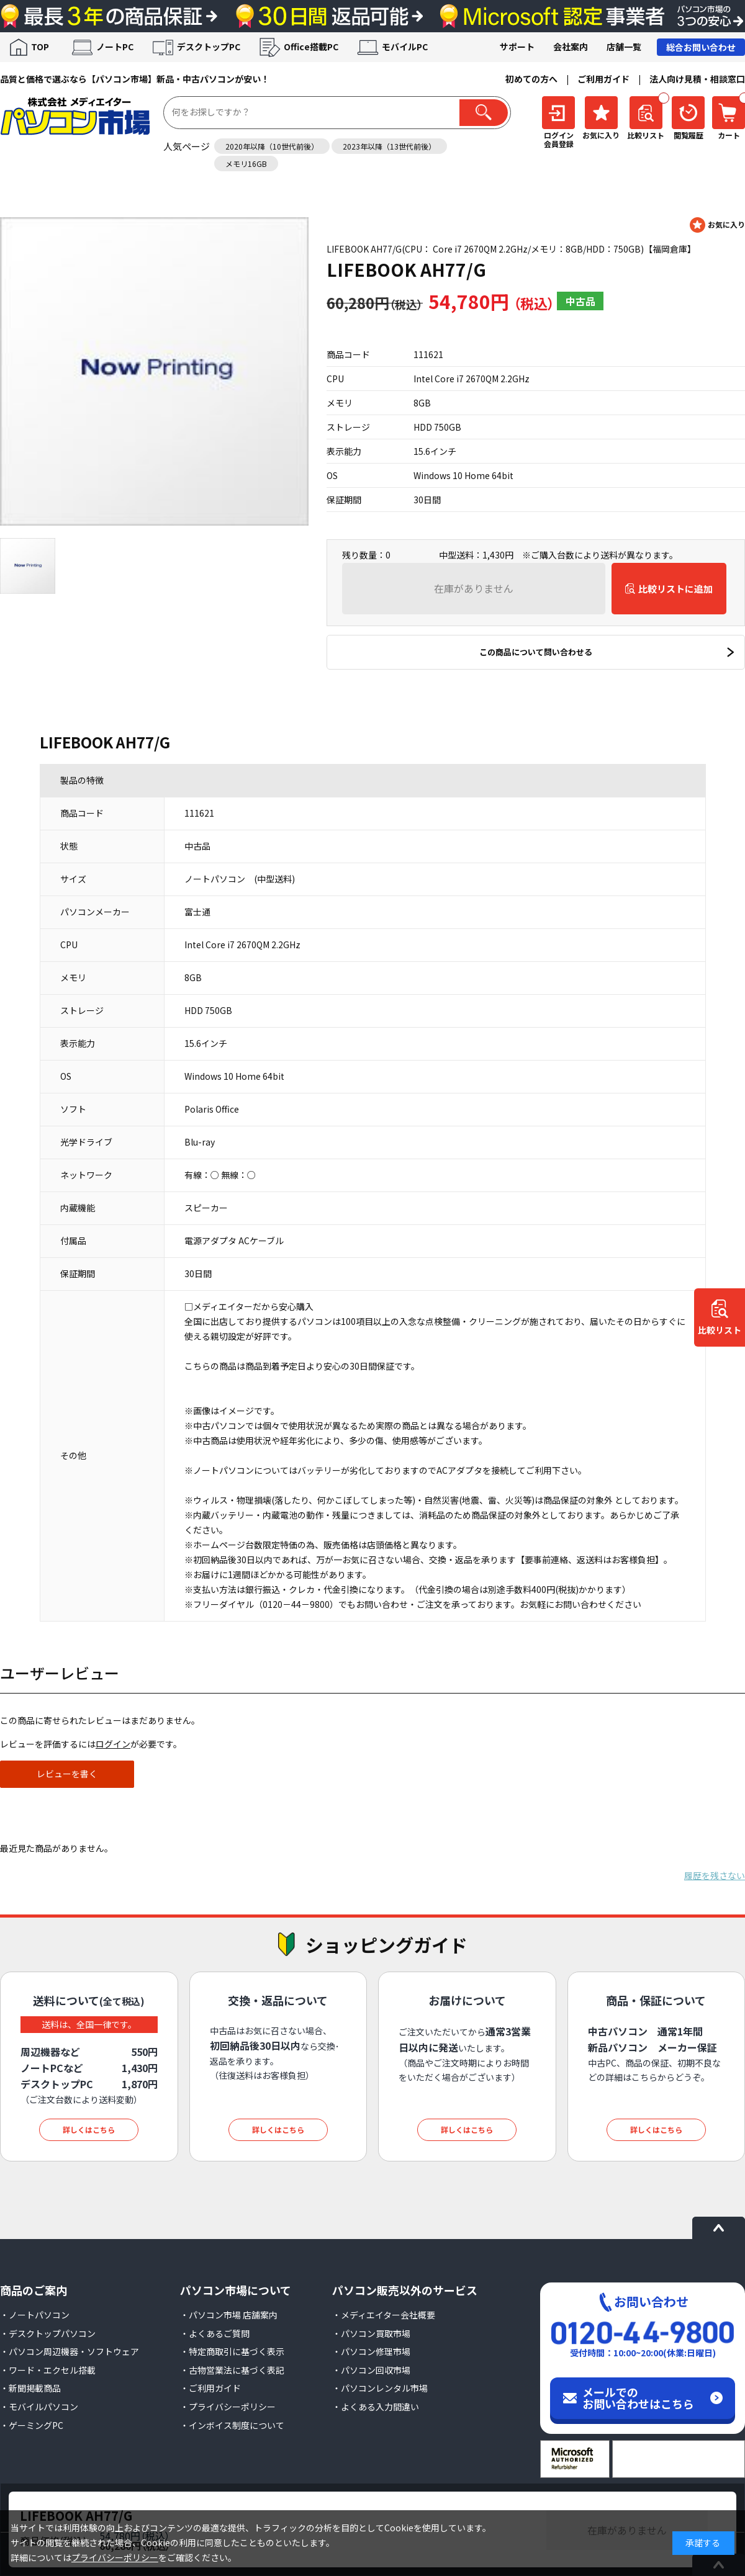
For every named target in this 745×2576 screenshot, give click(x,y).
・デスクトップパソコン (48, 2333)
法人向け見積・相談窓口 (697, 79)
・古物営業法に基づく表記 (232, 2370)
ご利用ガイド (603, 79)
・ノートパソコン (35, 2315)
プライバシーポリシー (114, 2557)
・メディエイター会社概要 (383, 2315)
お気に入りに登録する (717, 225)
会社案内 (570, 46)
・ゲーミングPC (31, 2425)
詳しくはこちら (89, 2129)
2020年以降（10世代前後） (271, 146)
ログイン (113, 1744)
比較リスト (719, 1330)
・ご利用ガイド (210, 2388)
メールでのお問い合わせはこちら (638, 2398)
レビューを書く (67, 1773)
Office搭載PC (311, 46)
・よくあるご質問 (215, 2333)
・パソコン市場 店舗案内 (229, 2315)
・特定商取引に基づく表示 (232, 2351)
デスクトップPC (208, 46)
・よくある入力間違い (375, 2406)
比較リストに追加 (675, 588)
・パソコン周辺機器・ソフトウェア (69, 2351)
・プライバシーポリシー (228, 2406)
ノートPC (114, 46)
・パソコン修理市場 (371, 2351)
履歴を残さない (714, 1875)
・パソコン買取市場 (371, 2333)
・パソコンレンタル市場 (380, 2388)
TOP (40, 46)
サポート (517, 46)
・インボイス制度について (232, 2425)
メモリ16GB (246, 163)
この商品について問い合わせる (535, 652)
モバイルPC (405, 46)
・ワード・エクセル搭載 (48, 2370)
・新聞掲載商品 (30, 2388)
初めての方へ (531, 79)
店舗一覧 (624, 46)
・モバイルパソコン (39, 2406)
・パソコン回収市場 (371, 2370)
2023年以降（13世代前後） (389, 146)
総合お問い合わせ (701, 47)
